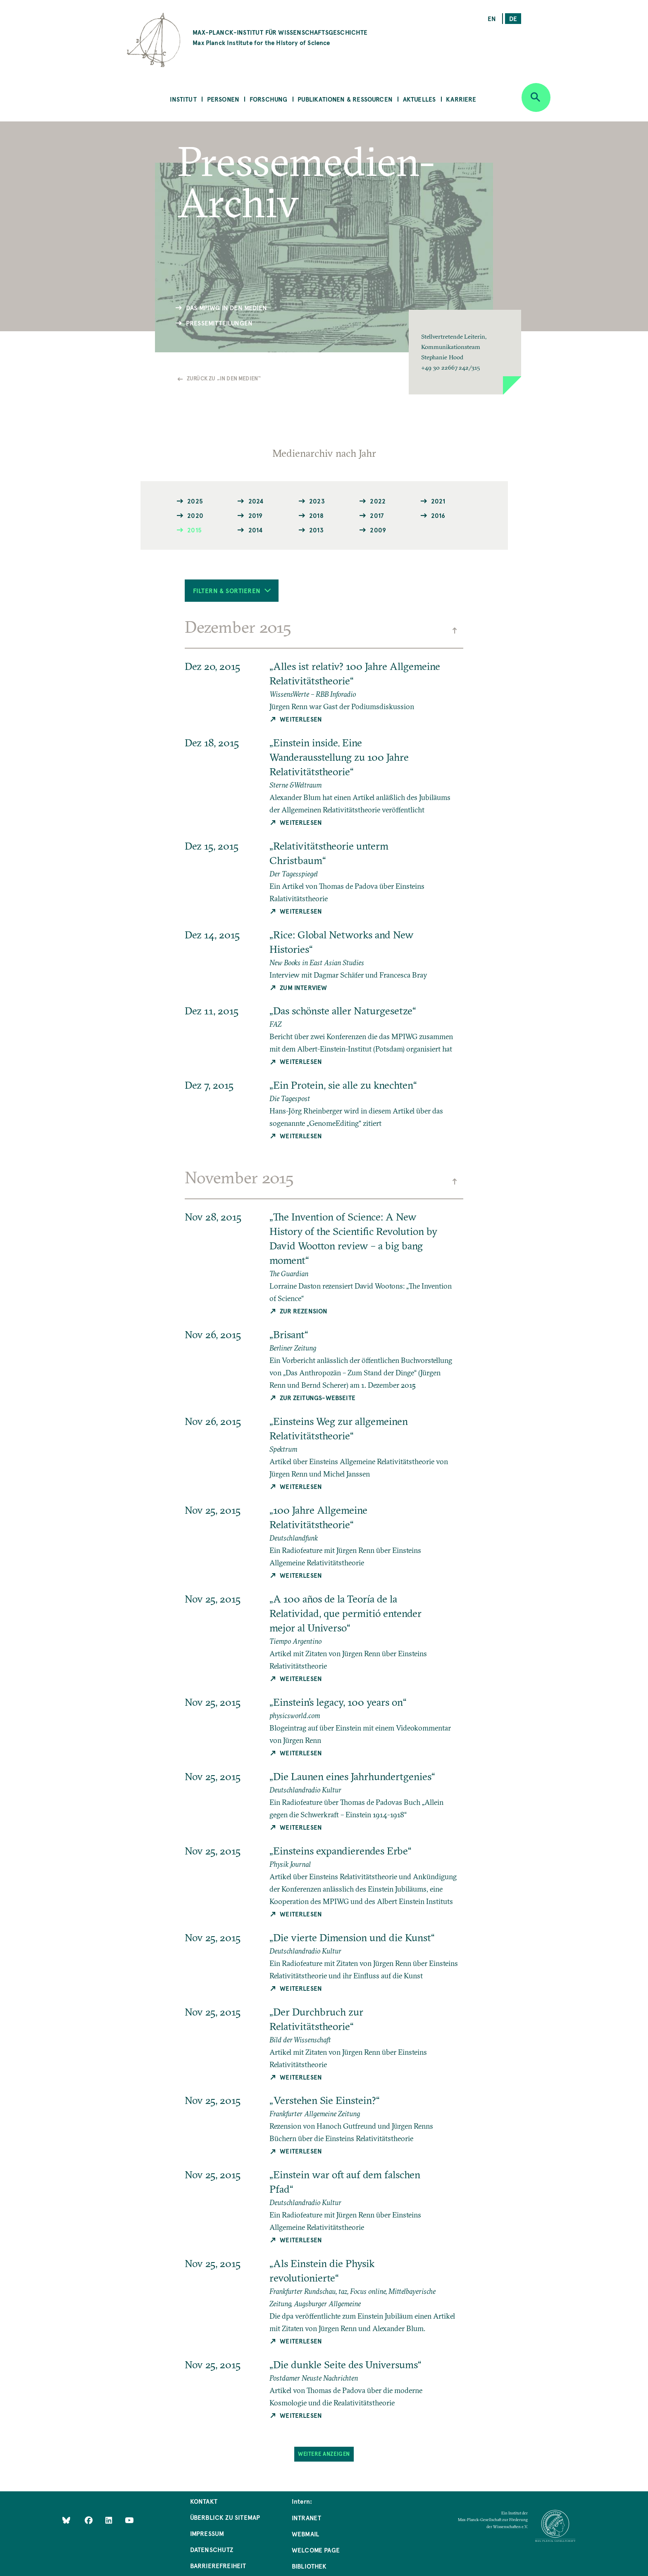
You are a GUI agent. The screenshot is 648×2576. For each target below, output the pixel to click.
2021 (438, 500)
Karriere (461, 99)
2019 (255, 515)
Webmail (305, 2533)
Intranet (306, 2517)
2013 (316, 529)
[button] (465, 352)
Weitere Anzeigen (324, 2453)
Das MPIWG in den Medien (226, 307)
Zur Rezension (303, 1310)
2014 (255, 529)
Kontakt (203, 2501)
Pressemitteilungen (219, 322)
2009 (378, 529)
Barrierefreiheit (218, 2565)
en (492, 18)
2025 (195, 500)
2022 (378, 500)
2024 (256, 500)
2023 (317, 500)
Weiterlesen (301, 719)
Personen (223, 99)
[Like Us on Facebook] (89, 2520)
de (513, 18)
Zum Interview (303, 987)
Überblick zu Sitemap (225, 2517)
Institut (183, 99)
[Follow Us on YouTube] (129, 2520)
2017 (377, 515)
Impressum (207, 2533)
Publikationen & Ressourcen (345, 99)
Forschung (269, 99)
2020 (195, 515)
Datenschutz (211, 2549)
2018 (316, 515)
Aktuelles (419, 99)
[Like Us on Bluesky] (66, 2520)
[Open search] (536, 97)
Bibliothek (309, 2566)
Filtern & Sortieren (232, 590)
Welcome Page (316, 2549)
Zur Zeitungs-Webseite (317, 1397)
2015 (194, 529)
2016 (438, 515)
